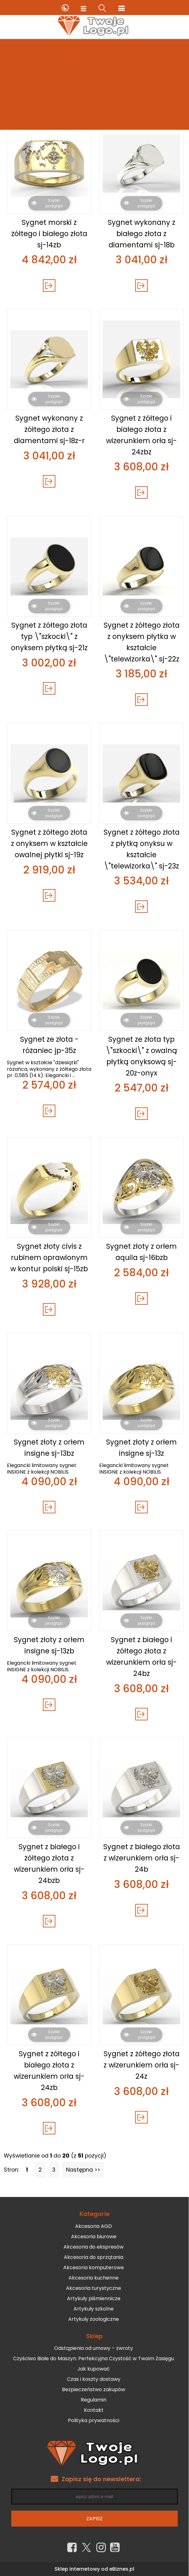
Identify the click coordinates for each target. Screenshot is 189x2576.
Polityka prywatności (93, 2420)
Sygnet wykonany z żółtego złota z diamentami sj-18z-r (49, 429)
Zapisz (94, 2518)
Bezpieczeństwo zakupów (93, 2389)
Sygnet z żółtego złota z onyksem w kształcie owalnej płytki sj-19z (49, 843)
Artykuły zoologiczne (93, 2319)
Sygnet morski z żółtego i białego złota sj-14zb (49, 233)
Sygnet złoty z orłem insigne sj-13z (141, 1447)
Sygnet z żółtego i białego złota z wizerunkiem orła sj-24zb (49, 2070)
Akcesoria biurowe (93, 2236)
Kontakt (94, 2410)
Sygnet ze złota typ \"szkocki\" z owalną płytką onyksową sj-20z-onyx (141, 1056)
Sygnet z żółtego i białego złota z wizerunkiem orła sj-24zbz (141, 435)
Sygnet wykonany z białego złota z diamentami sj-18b (141, 233)
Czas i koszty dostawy (93, 2379)
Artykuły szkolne (94, 2308)
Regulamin (93, 2399)
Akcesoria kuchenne (94, 2277)
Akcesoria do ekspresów (94, 2246)
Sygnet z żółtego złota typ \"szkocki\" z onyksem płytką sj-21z (49, 636)
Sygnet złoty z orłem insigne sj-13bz (49, 1447)
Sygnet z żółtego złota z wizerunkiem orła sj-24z (142, 2065)
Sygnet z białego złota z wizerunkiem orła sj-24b (141, 1858)
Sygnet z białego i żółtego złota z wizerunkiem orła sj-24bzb (49, 1863)
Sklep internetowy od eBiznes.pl (94, 2569)
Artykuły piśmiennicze (93, 2298)
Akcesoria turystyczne (93, 2288)
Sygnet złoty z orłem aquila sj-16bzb (141, 1252)
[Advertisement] (94, 86)
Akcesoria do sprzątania (93, 2257)
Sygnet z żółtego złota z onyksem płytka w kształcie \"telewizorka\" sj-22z (142, 642)
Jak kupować (93, 2368)
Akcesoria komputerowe (93, 2267)
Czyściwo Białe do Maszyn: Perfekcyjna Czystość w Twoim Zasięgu (93, 2358)
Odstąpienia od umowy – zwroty (93, 2348)
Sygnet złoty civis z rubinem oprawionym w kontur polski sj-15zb (49, 1257)
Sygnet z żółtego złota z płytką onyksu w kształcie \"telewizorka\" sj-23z (142, 849)
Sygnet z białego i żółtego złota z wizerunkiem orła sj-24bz (141, 1656)
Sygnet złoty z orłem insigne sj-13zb (49, 1645)
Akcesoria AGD (93, 2226)
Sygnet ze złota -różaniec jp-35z (49, 1044)
